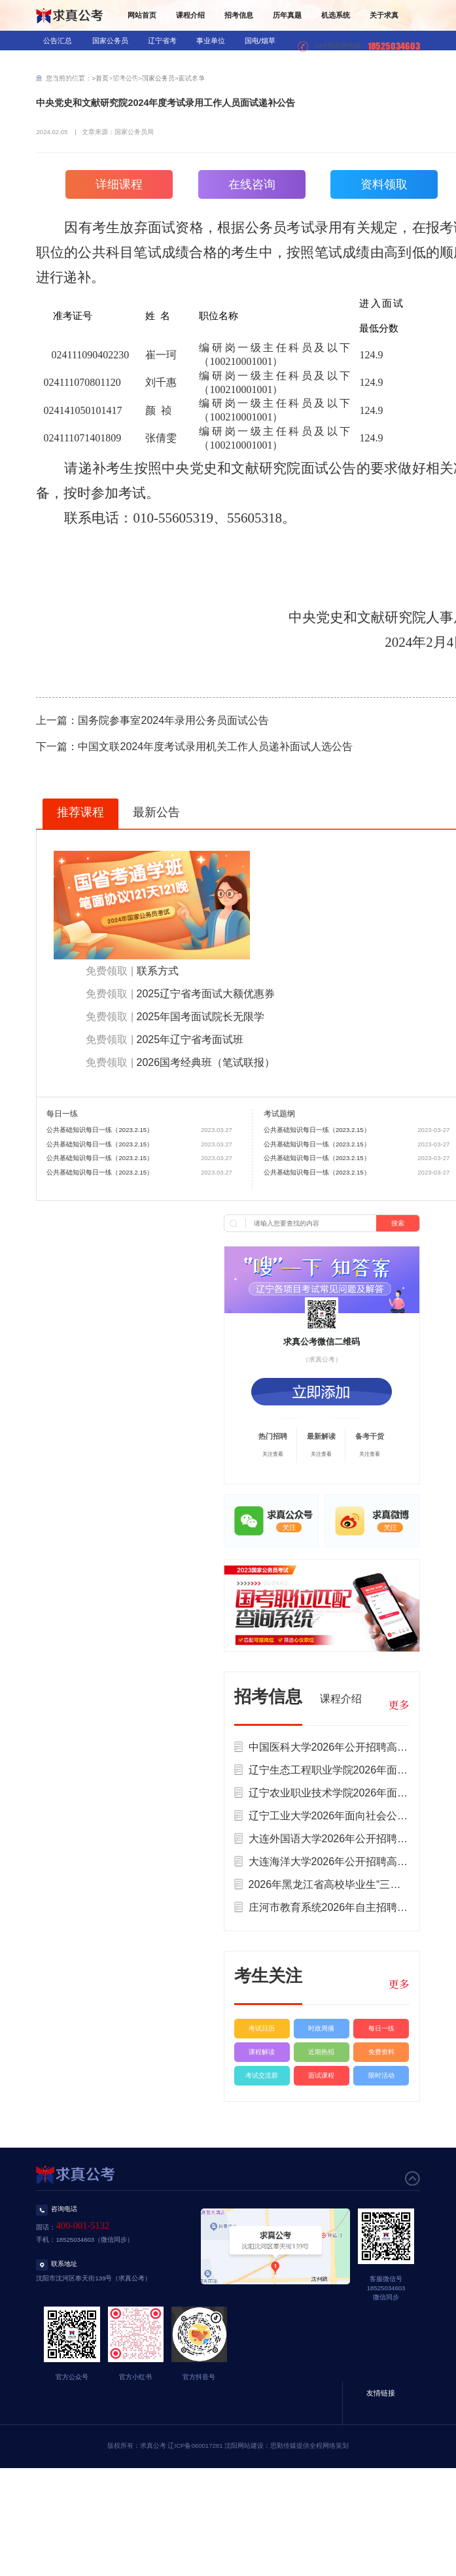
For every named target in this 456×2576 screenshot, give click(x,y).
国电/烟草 (260, 40)
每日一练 (381, 2028)
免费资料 (381, 2051)
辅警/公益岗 (128, 80)
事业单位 (210, 40)
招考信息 (238, 15)
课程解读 (262, 2051)
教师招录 (115, 60)
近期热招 (321, 2051)
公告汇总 (57, 40)
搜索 (397, 1223)
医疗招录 (164, 60)
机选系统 (335, 15)
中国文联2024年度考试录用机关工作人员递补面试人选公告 (215, 746)
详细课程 (119, 184)
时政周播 (321, 2028)
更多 (398, 1704)
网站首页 (142, 15)
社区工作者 (184, 80)
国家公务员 (110, 40)
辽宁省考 (162, 40)
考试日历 (262, 2028)
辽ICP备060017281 (194, 2445)
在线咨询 (251, 184)
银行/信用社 (62, 60)
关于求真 (384, 15)
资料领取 (384, 184)
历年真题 (287, 15)
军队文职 (212, 60)
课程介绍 (190, 15)
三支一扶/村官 (65, 80)
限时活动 (381, 2075)
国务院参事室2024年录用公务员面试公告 (173, 720)
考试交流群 (261, 2075)
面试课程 (321, 2075)
